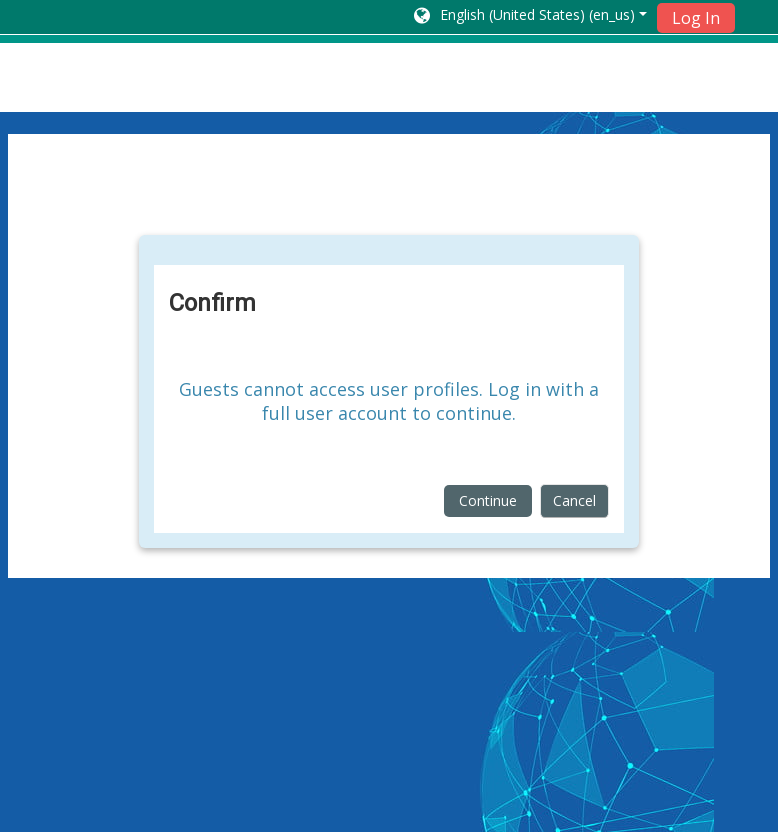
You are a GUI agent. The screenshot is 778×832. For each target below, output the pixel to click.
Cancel (574, 500)
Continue (488, 500)
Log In (696, 18)
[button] (529, 17)
